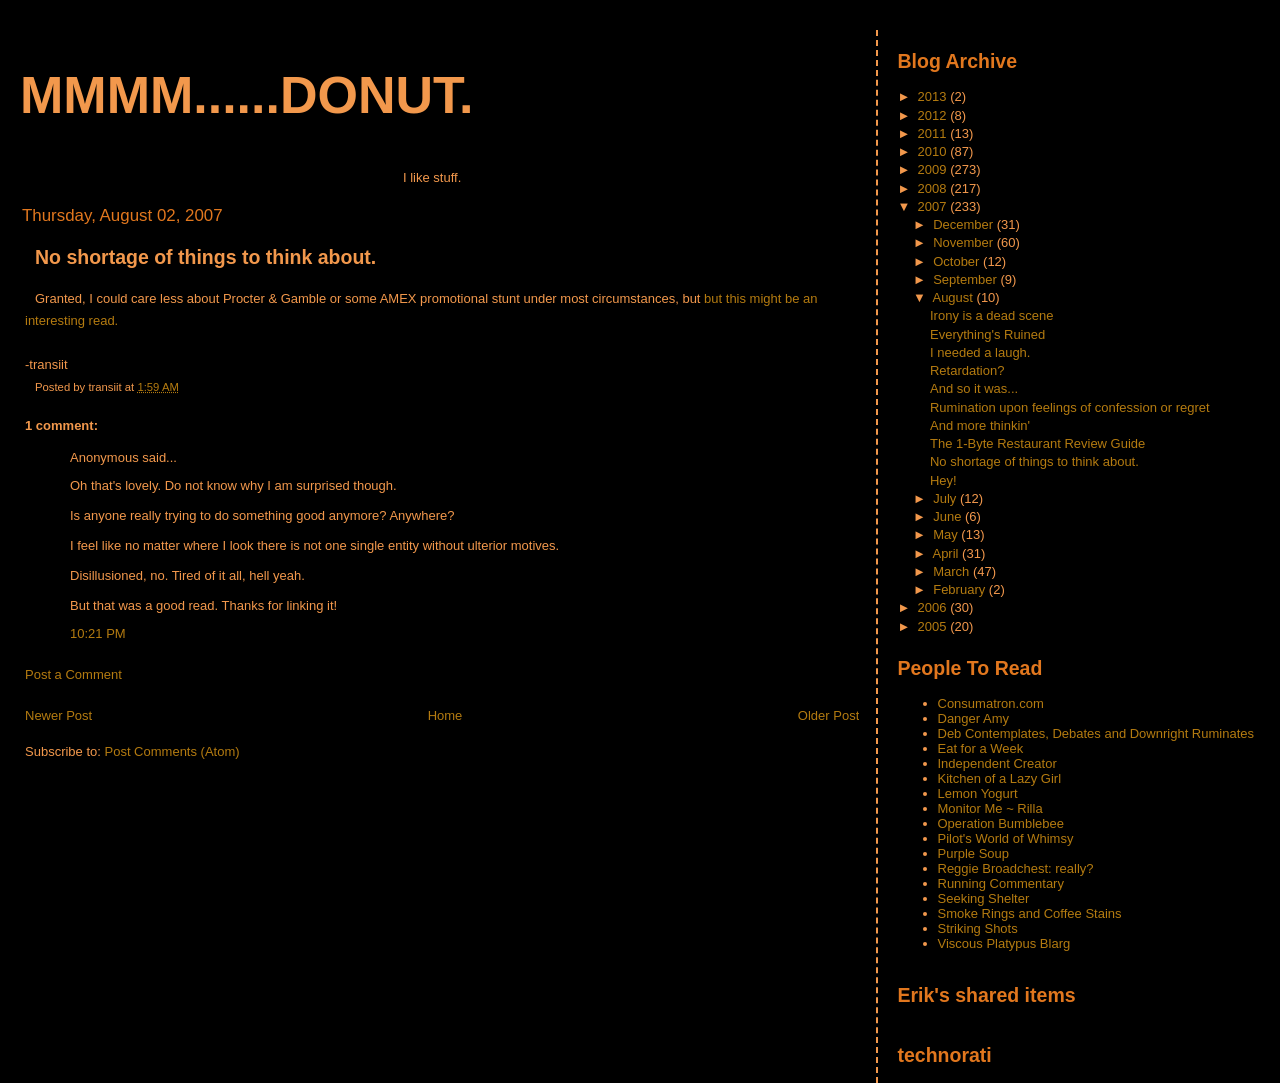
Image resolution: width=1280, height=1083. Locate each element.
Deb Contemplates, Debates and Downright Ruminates (1096, 733)
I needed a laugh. (980, 352)
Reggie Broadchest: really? (1016, 868)
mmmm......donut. (247, 95)
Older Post (828, 715)
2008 (934, 188)
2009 (934, 169)
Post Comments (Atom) (172, 751)
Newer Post (58, 715)
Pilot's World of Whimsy (1006, 838)
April (947, 553)
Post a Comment (73, 674)
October (958, 261)
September (966, 279)
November (965, 242)
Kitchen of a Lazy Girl (1000, 778)
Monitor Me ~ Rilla (990, 808)
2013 (934, 96)
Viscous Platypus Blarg (1004, 943)
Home (445, 715)
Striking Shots (978, 928)
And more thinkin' (980, 425)
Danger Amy (974, 718)
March (953, 571)
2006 (934, 607)
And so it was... (974, 388)
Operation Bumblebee (1001, 823)
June (949, 516)
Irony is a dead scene (992, 315)
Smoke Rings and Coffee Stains (1030, 913)
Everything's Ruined (987, 334)
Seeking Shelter (984, 898)
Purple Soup (974, 853)
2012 (934, 115)
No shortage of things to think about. (205, 257)
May (947, 534)
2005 (934, 626)
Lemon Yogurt (978, 793)
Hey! (943, 480)
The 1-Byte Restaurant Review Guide (1037, 443)
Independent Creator (997, 763)
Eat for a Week (981, 748)
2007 (934, 206)
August (954, 297)
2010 (934, 151)
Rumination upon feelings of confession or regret (1070, 407)
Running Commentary (1001, 883)
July (946, 498)
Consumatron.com (991, 703)
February (961, 589)
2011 (934, 133)
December (965, 224)
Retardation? (967, 370)
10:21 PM (98, 633)
